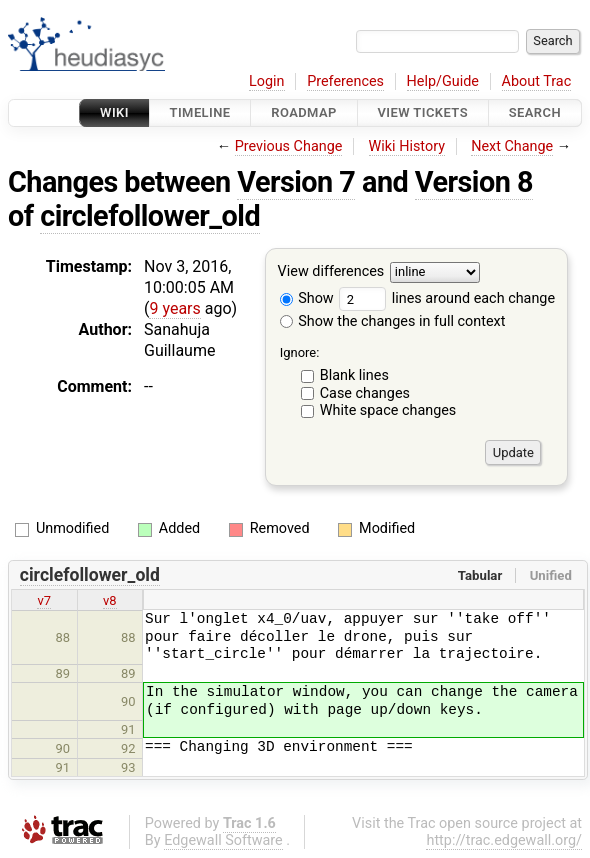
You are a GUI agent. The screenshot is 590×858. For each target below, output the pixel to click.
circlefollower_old (150, 216)
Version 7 (296, 182)
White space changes (388, 410)
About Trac (537, 81)
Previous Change (289, 146)
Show (307, 298)
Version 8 (474, 182)
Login (267, 81)
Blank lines (354, 375)
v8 (110, 600)
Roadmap (304, 112)
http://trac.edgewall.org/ (504, 840)
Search (535, 112)
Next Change (512, 146)
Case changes (365, 393)
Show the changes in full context (393, 321)
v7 (44, 600)
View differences (331, 272)
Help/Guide (443, 81)
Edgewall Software (223, 840)
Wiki (114, 112)
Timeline (200, 112)
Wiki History (407, 146)
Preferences (345, 81)
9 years (174, 308)
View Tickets (423, 112)
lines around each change (447, 298)
